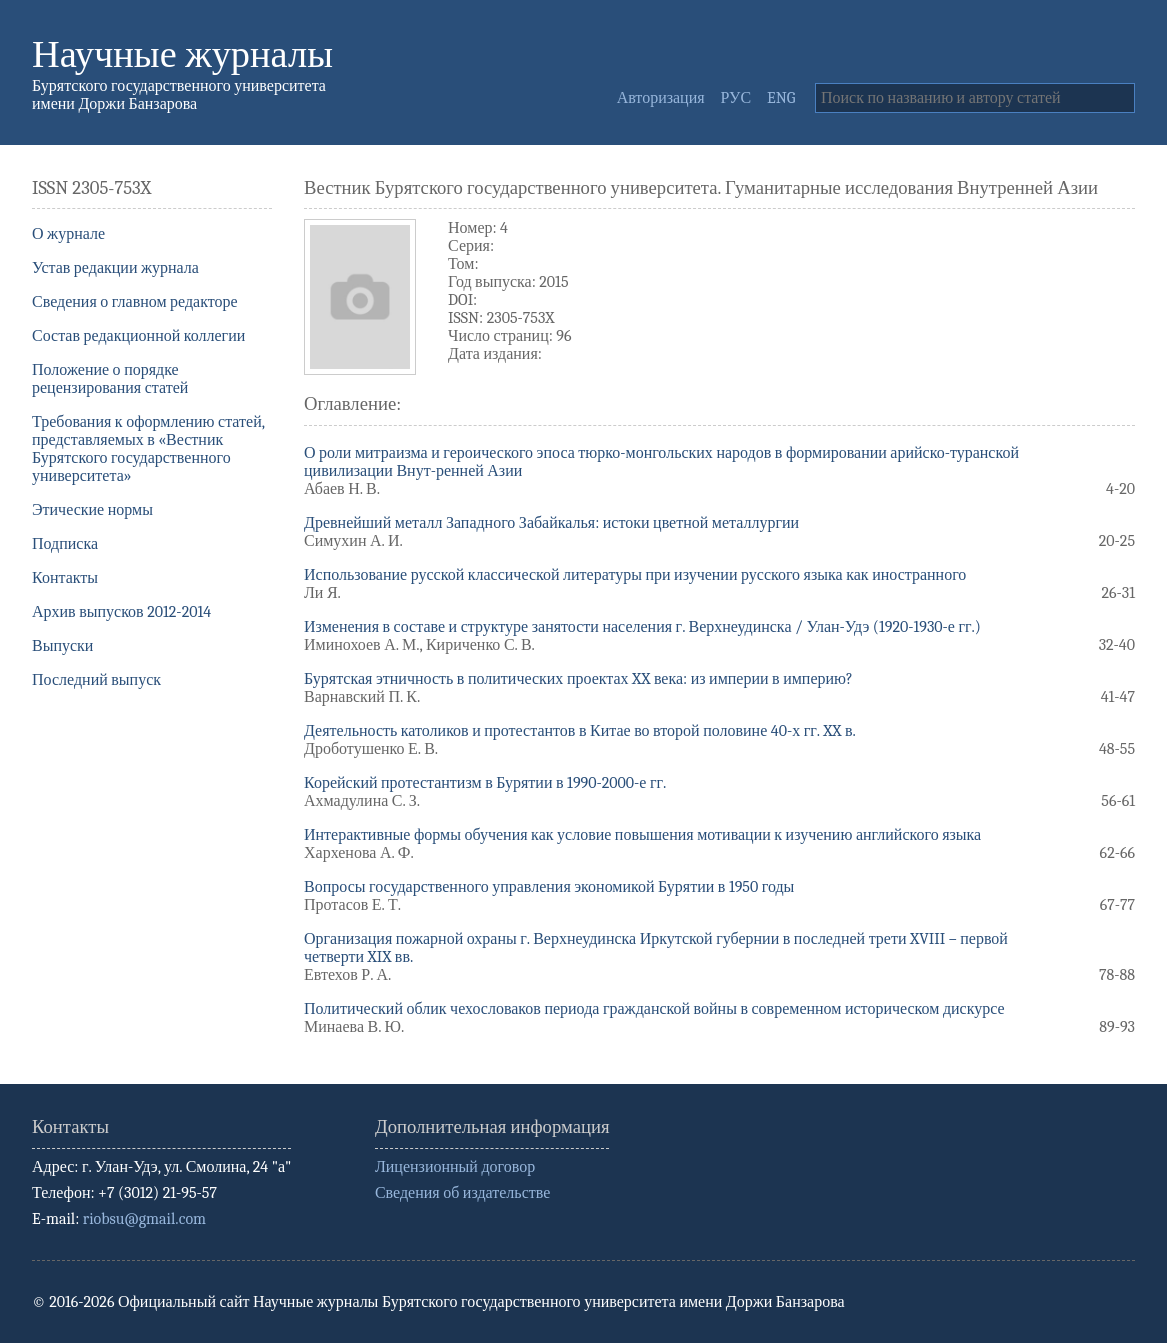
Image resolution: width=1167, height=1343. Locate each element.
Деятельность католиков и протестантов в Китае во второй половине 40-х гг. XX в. (580, 731)
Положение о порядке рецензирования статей (110, 379)
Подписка (65, 544)
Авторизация (661, 98)
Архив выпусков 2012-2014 (121, 612)
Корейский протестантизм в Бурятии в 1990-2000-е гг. (485, 783)
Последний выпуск (96, 680)
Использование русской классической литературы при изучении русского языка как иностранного (635, 575)
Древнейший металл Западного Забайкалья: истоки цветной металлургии (551, 523)
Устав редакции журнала (115, 268)
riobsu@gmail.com (144, 1219)
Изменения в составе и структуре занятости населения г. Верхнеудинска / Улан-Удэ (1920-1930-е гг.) (642, 627)
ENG (781, 98)
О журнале (68, 234)
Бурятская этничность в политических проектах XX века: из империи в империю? (578, 679)
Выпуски (62, 646)
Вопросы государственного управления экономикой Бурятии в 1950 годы (549, 887)
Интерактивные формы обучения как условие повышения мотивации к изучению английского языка (642, 835)
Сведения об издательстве (462, 1193)
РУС (736, 98)
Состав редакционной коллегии (138, 336)
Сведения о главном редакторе (135, 302)
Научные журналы (182, 54)
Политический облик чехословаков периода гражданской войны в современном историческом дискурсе (654, 1009)
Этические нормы (92, 510)
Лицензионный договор (455, 1167)
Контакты (65, 578)
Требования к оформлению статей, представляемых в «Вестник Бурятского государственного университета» (148, 449)
